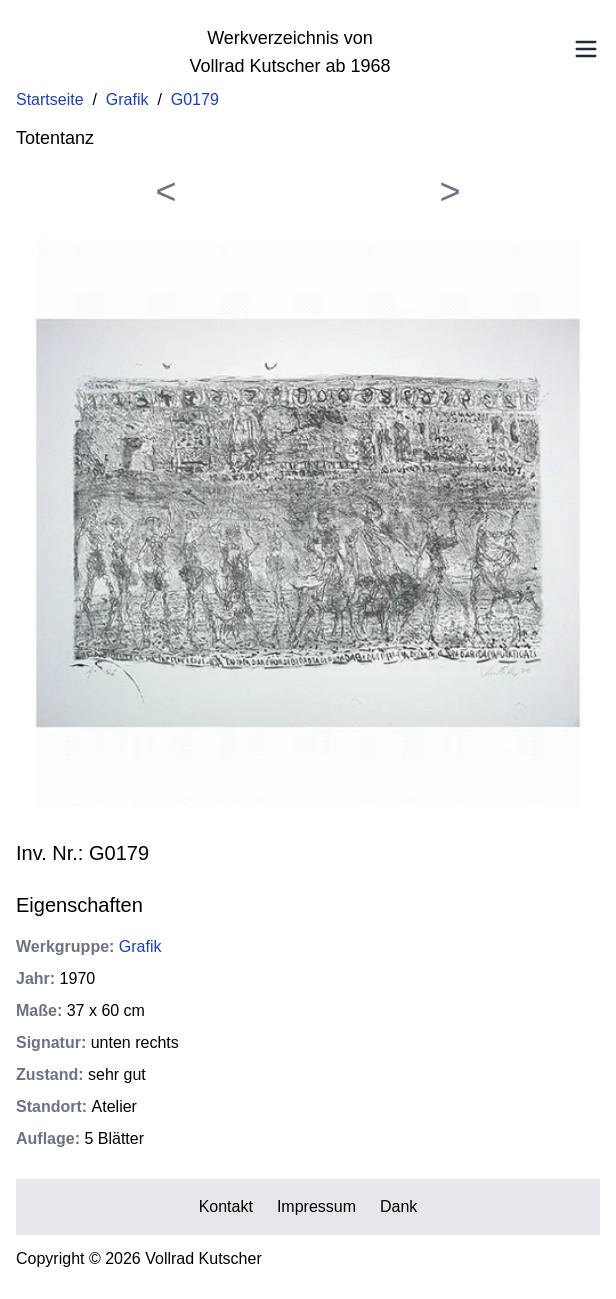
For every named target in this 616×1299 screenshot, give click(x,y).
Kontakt (226, 1206)
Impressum (316, 1206)
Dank (398, 1206)
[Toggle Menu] (586, 49)
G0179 (195, 99)
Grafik (127, 99)
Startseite (50, 99)
